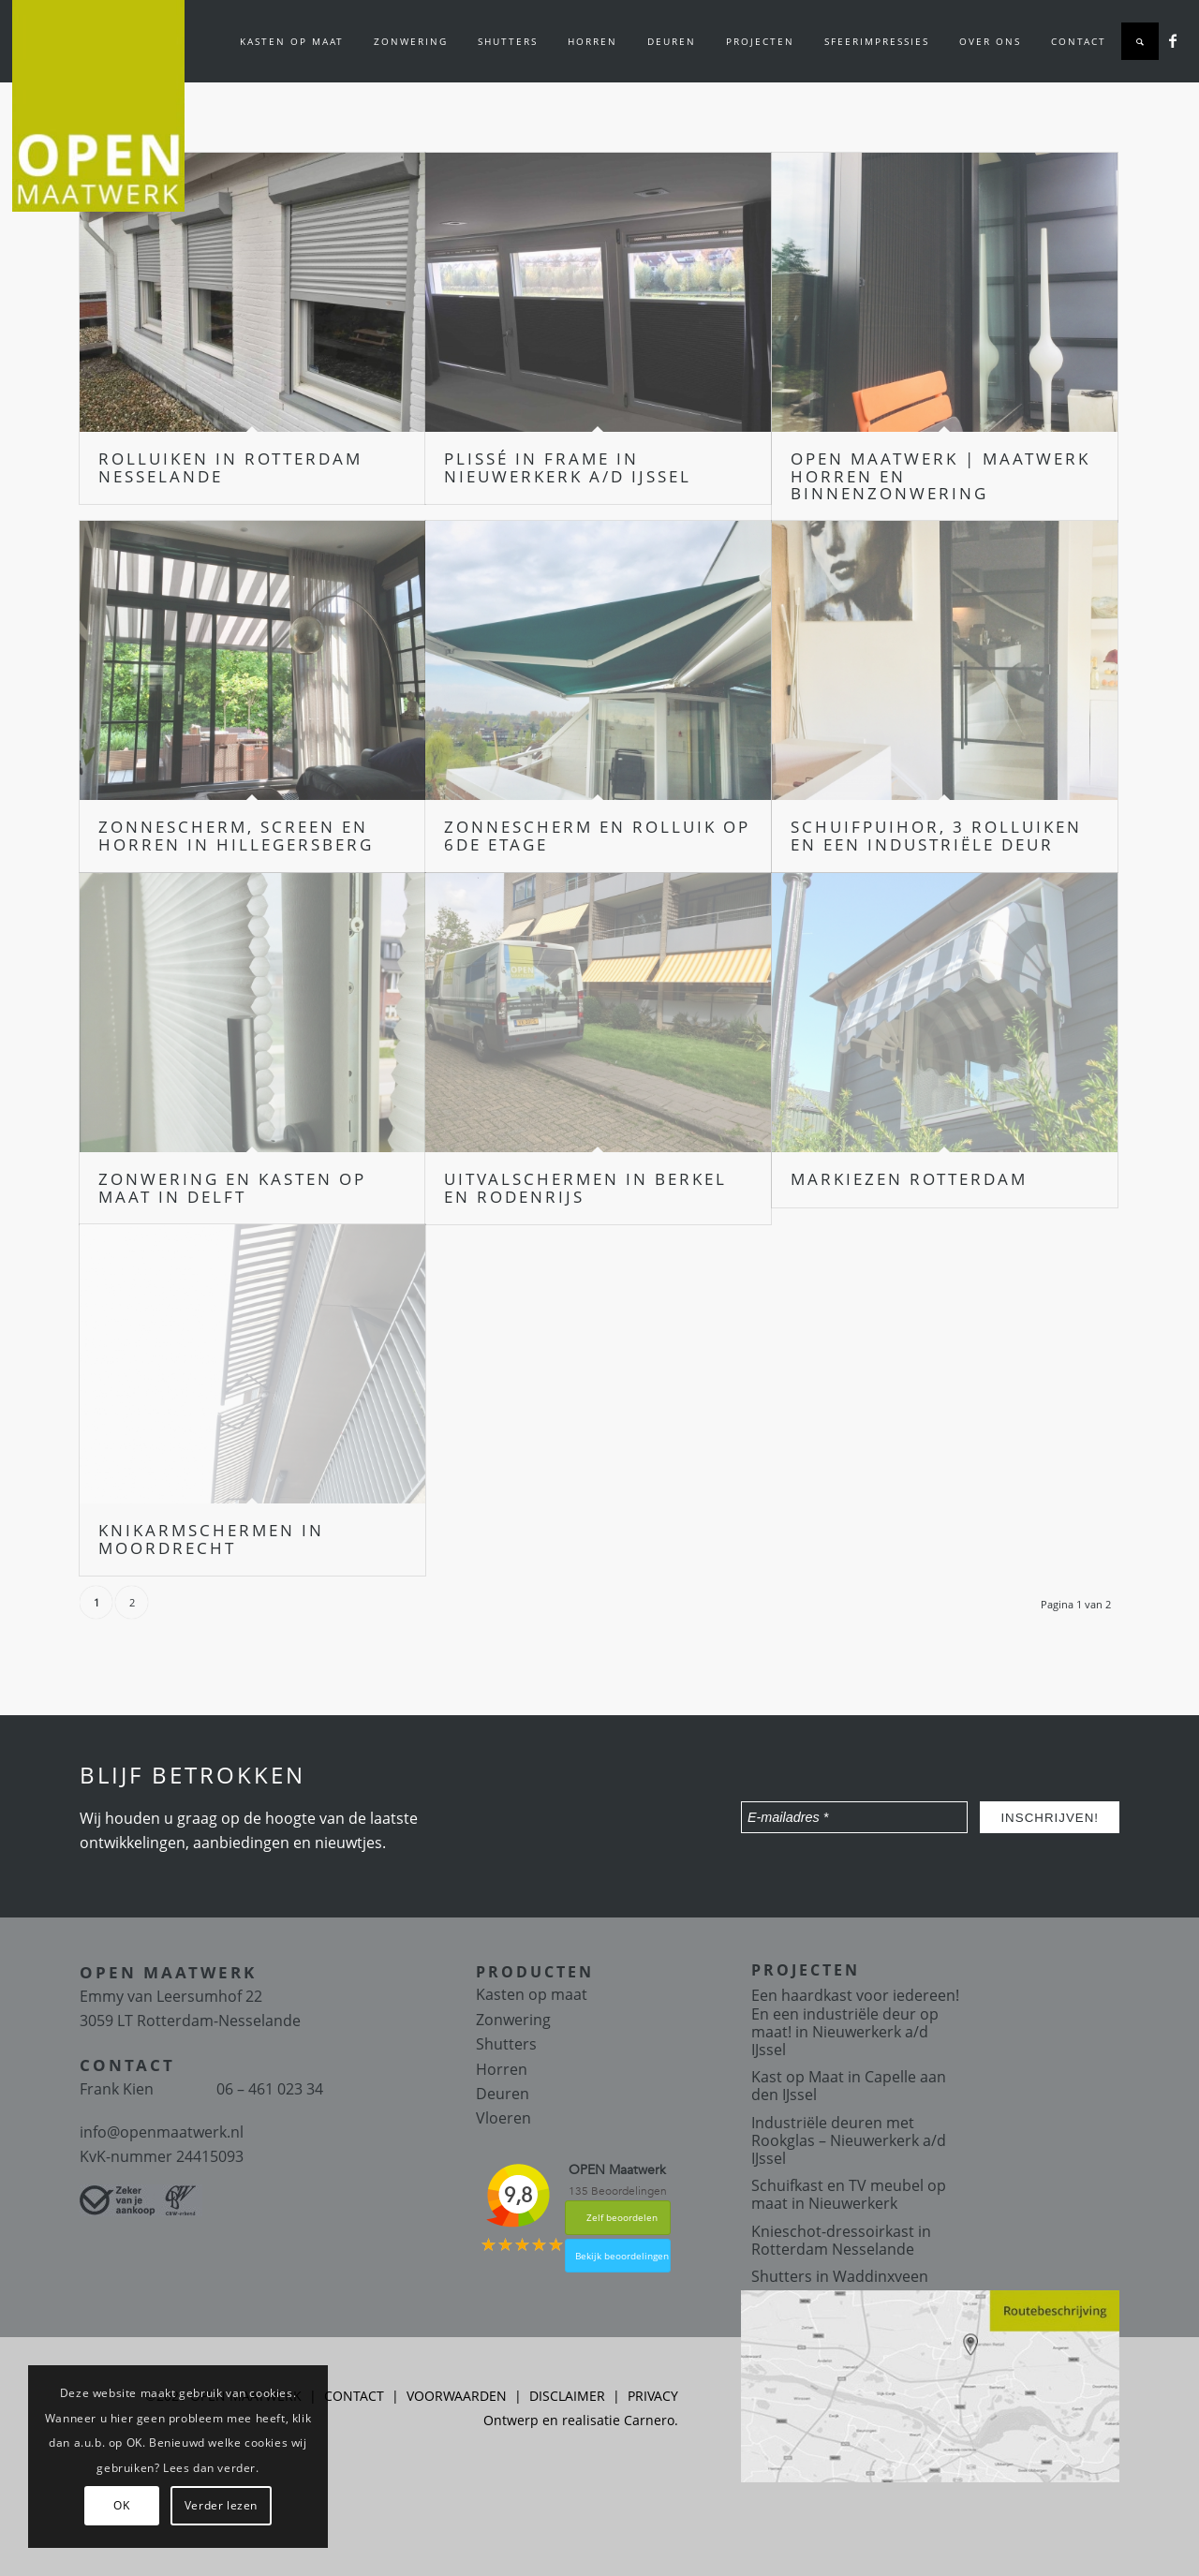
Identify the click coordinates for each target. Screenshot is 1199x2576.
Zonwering (513, 2019)
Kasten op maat (531, 1994)
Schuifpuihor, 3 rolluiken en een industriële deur (936, 835)
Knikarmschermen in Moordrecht (211, 1539)
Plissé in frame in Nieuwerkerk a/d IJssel (567, 467)
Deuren (502, 2093)
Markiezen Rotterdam (909, 1179)
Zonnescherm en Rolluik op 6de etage (597, 835)
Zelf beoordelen (622, 2217)
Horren (501, 2069)
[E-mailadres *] (854, 1817)
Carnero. (651, 2420)
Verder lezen (221, 2505)
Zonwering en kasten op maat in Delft (232, 1187)
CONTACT (354, 2396)
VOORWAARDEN (457, 2396)
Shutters (506, 2044)
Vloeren (503, 2118)
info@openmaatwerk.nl (162, 2132)
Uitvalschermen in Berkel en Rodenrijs (585, 1187)
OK (121, 2505)
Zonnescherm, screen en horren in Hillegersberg (236, 835)
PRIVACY (653, 2396)
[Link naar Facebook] (1173, 40)
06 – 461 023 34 (269, 2089)
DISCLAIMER (567, 2396)
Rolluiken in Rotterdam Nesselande (230, 467)
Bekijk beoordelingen (622, 2255)
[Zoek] (1140, 41)
